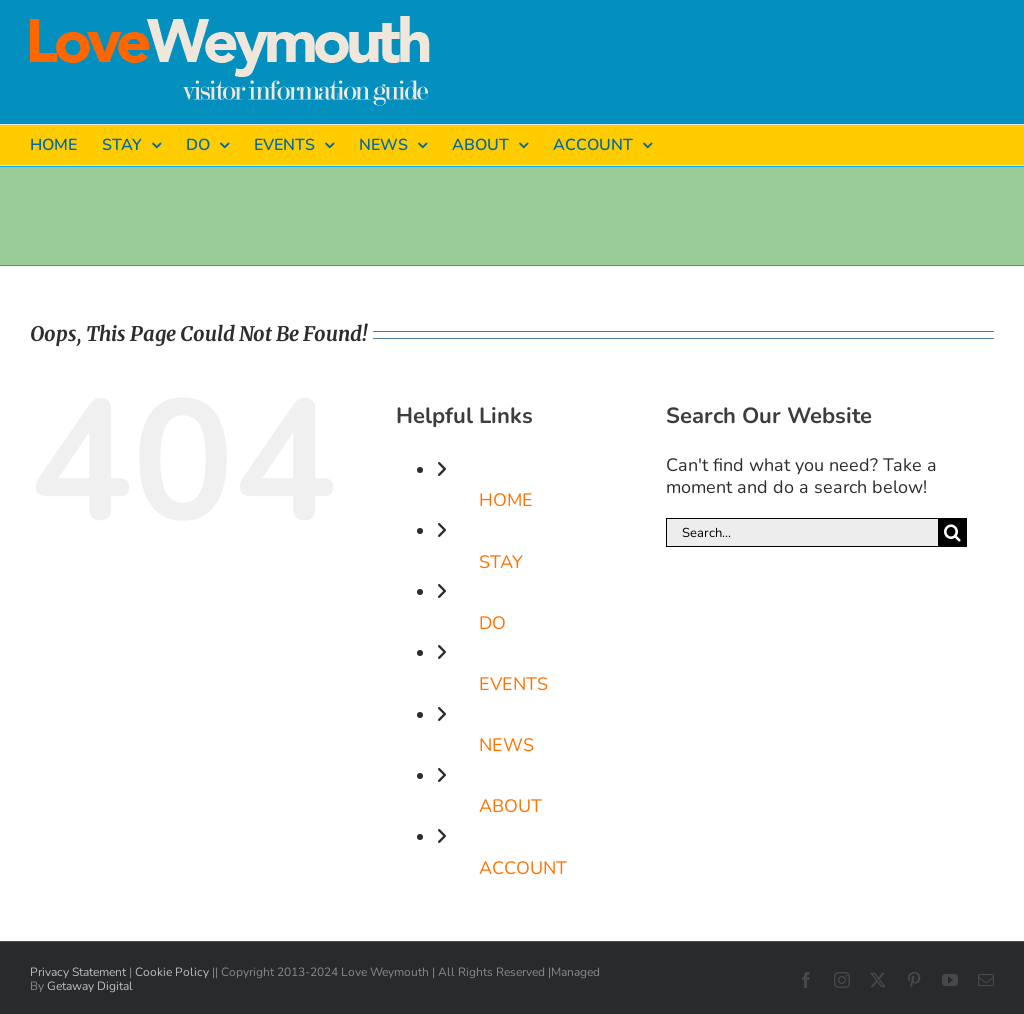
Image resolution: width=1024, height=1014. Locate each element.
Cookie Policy (172, 972)
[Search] (952, 532)
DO (492, 623)
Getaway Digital (90, 986)
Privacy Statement (78, 972)
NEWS (506, 745)
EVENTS (513, 684)
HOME (506, 500)
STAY (501, 562)
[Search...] (802, 532)
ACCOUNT (523, 868)
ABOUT (510, 806)
